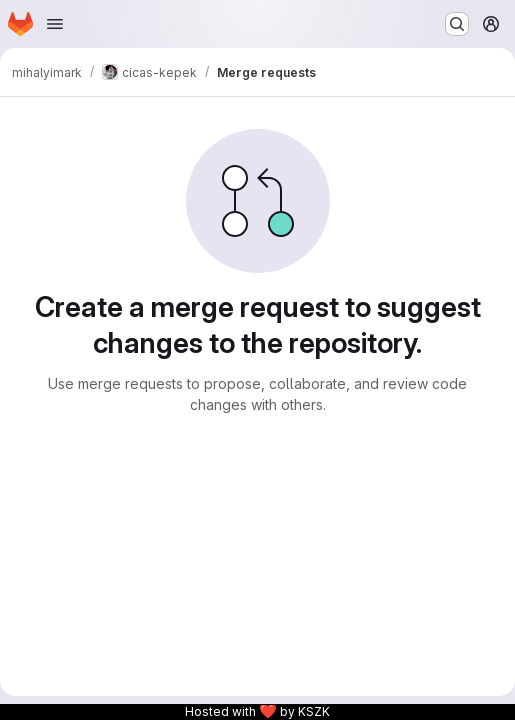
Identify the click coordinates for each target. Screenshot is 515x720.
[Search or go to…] (457, 24)
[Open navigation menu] (55, 24)
